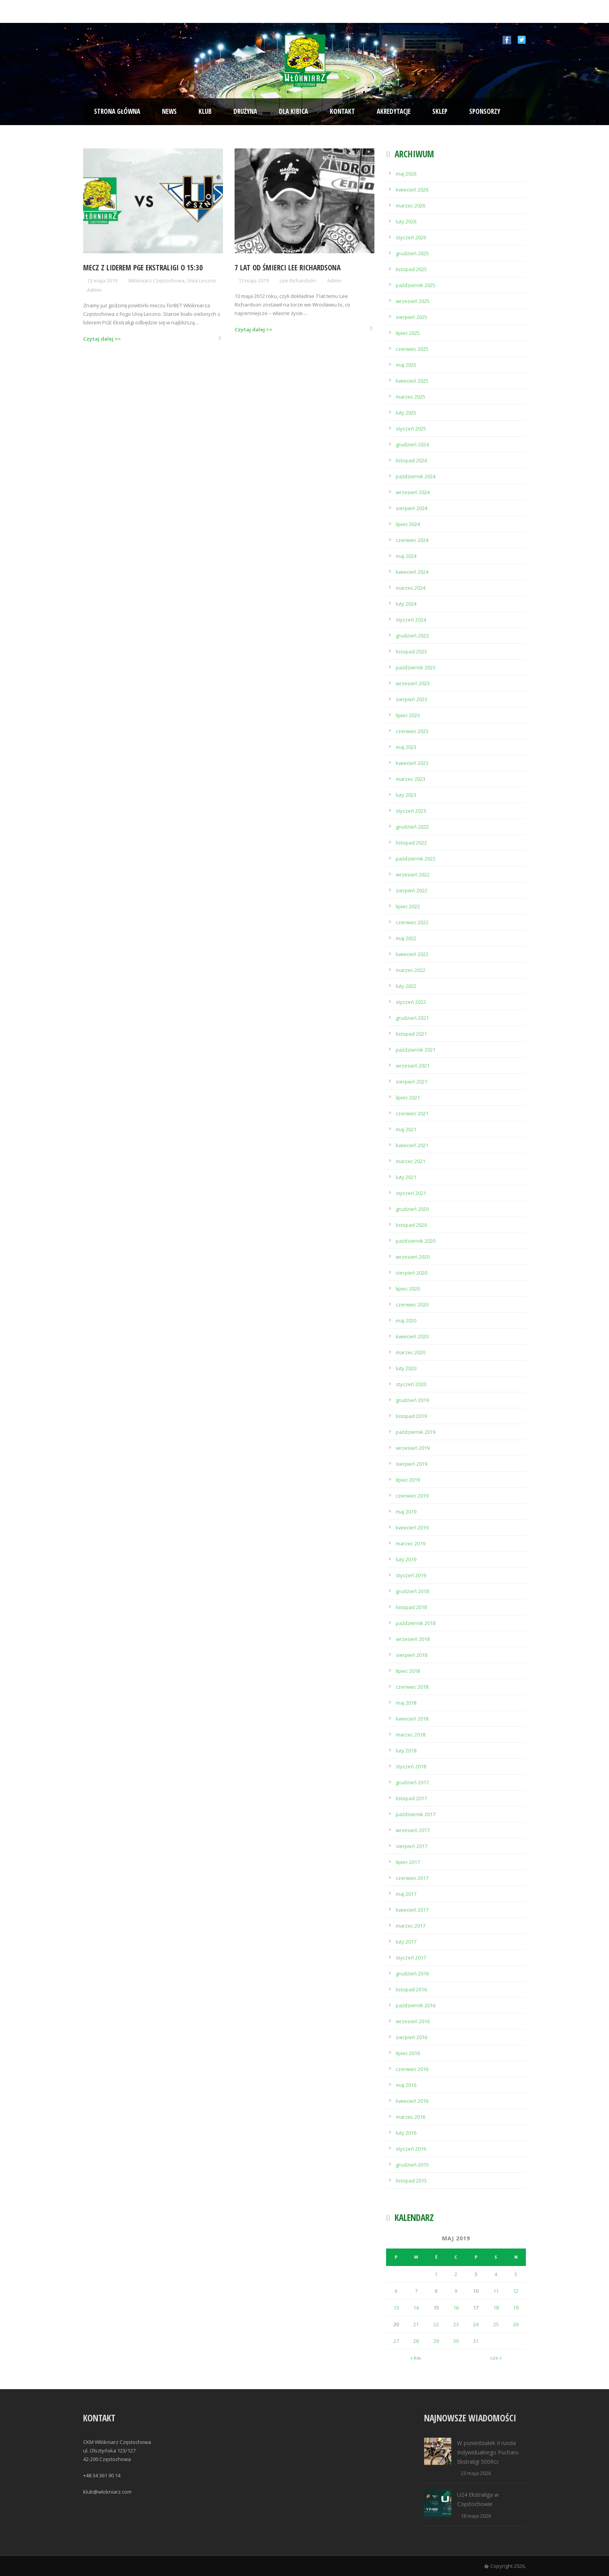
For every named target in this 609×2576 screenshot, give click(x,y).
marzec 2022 (410, 970)
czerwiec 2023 (412, 731)
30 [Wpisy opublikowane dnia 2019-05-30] (456, 2340)
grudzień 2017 (412, 1782)
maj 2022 (406, 938)
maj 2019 (406, 1511)
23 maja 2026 (476, 2473)
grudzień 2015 (412, 2164)
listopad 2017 (411, 1798)
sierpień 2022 (411, 890)
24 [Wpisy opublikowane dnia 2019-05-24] (475, 2324)
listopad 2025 (411, 269)
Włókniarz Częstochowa (156, 280)
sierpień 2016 (411, 2037)
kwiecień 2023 (412, 762)
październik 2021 (415, 1049)
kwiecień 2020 (412, 1336)
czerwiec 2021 (412, 1113)
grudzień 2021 (412, 1017)
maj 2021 (406, 1129)
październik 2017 (415, 1814)
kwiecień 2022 (412, 954)
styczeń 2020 (411, 1384)
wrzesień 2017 (413, 1830)
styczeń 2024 (411, 619)
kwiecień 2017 (412, 1909)
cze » (496, 2357)
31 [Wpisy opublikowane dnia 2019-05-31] (475, 2340)
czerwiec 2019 (412, 1495)
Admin (94, 289)
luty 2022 (406, 985)
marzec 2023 (410, 778)
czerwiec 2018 (412, 1686)
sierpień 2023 (411, 699)
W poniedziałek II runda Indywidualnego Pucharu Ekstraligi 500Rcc (488, 2452)
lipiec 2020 (408, 1288)
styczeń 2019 (411, 1575)
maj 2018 (406, 1702)
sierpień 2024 (411, 508)
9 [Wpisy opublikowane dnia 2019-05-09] (455, 2290)
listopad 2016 (411, 1989)
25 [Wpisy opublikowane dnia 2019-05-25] (496, 2324)
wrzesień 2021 (413, 1065)
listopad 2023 (411, 651)
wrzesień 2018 (413, 1638)
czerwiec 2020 (412, 1304)
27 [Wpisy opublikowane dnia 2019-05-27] (396, 2340)
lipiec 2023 (408, 715)
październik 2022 (415, 858)
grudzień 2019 (412, 1400)
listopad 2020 (411, 1224)
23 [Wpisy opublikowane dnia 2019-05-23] (456, 2324)
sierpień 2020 (411, 1272)
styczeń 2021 (411, 1193)
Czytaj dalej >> (102, 338)
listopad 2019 (411, 1416)
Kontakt (342, 111)
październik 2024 (415, 476)
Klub (205, 111)
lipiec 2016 (408, 2053)
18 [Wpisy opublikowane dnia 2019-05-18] (496, 2307)
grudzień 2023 (412, 635)
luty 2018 (406, 1750)
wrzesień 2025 (413, 301)
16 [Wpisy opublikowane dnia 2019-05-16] (456, 2307)
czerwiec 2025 (412, 348)
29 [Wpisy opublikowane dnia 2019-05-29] (436, 2340)
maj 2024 (406, 555)
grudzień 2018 (412, 1591)
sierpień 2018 (411, 1654)
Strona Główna (117, 111)
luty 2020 (406, 1368)
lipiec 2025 (408, 332)
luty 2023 (406, 794)
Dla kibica (293, 111)
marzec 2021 (410, 1161)
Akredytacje (394, 111)
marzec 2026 (410, 205)
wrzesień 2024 (413, 492)
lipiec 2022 (408, 906)
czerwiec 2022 (412, 922)
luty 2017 (406, 1941)
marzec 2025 (410, 396)
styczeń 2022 (411, 1001)
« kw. (416, 2357)
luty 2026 (406, 221)
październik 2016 (415, 2005)
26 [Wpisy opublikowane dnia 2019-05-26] (516, 2324)
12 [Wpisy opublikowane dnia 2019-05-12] (516, 2290)
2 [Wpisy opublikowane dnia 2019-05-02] (455, 2274)
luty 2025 (406, 412)
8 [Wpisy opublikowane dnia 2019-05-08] (436, 2290)
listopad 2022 (411, 842)
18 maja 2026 (476, 2515)
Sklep (439, 111)
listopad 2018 (411, 1607)
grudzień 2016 (412, 1973)
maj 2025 (406, 364)
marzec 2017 (410, 1925)
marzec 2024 (410, 587)
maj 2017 (406, 1893)
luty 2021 (406, 1177)
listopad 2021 (411, 1033)
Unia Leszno (201, 280)
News (169, 111)
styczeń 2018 (411, 1766)
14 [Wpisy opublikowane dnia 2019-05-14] (416, 2307)
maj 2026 (406, 173)
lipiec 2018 (408, 1670)
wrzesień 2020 (413, 1256)
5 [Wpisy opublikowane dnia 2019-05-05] (516, 2274)
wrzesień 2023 (413, 683)
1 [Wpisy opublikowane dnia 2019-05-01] (436, 2274)
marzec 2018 (410, 1734)
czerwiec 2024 (412, 539)
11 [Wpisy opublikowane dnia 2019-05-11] (496, 2290)
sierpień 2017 (411, 1846)
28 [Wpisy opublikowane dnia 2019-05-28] (416, 2340)
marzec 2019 (410, 1543)
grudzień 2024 (412, 444)
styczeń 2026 (411, 237)
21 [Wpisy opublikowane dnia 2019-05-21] (416, 2324)
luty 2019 (406, 1559)
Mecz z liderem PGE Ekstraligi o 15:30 (143, 268)
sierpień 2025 (411, 317)
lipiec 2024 (408, 524)
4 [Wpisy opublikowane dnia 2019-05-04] (495, 2274)
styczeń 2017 (411, 1957)
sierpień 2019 (411, 1463)
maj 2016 (406, 2084)
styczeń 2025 (411, 428)
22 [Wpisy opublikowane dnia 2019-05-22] (436, 2324)
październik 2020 (415, 1240)
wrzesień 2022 (413, 874)
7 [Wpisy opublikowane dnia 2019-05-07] (416, 2290)
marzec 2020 (410, 1352)
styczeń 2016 (411, 2148)
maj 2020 (406, 1320)
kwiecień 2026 (412, 189)
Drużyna (245, 111)
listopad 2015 (411, 2180)
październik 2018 (415, 1623)
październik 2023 (415, 667)
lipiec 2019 (408, 1479)
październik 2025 (415, 285)
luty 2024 (406, 603)
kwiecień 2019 (412, 1527)
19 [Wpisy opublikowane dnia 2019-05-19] (516, 2307)
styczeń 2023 (411, 810)
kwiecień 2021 (412, 1145)
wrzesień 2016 (413, 2021)
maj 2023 (406, 747)
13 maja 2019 (102, 280)
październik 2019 (415, 1431)
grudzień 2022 (412, 826)
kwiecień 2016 (412, 2100)
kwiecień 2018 (412, 1718)
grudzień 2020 (412, 1208)
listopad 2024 (411, 460)
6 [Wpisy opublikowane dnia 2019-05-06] (396, 2290)
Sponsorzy (484, 111)
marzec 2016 (410, 2116)
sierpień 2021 (411, 1081)
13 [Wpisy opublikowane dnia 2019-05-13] (396, 2307)
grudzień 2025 (412, 253)
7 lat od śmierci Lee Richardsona (288, 268)
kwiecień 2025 (412, 380)
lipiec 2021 (408, 1097)
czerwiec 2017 (412, 1877)
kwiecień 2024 (412, 571)
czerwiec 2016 (412, 2069)
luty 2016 (406, 2132)
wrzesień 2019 (413, 1447)
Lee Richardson (298, 280)
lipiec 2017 (408, 1861)
